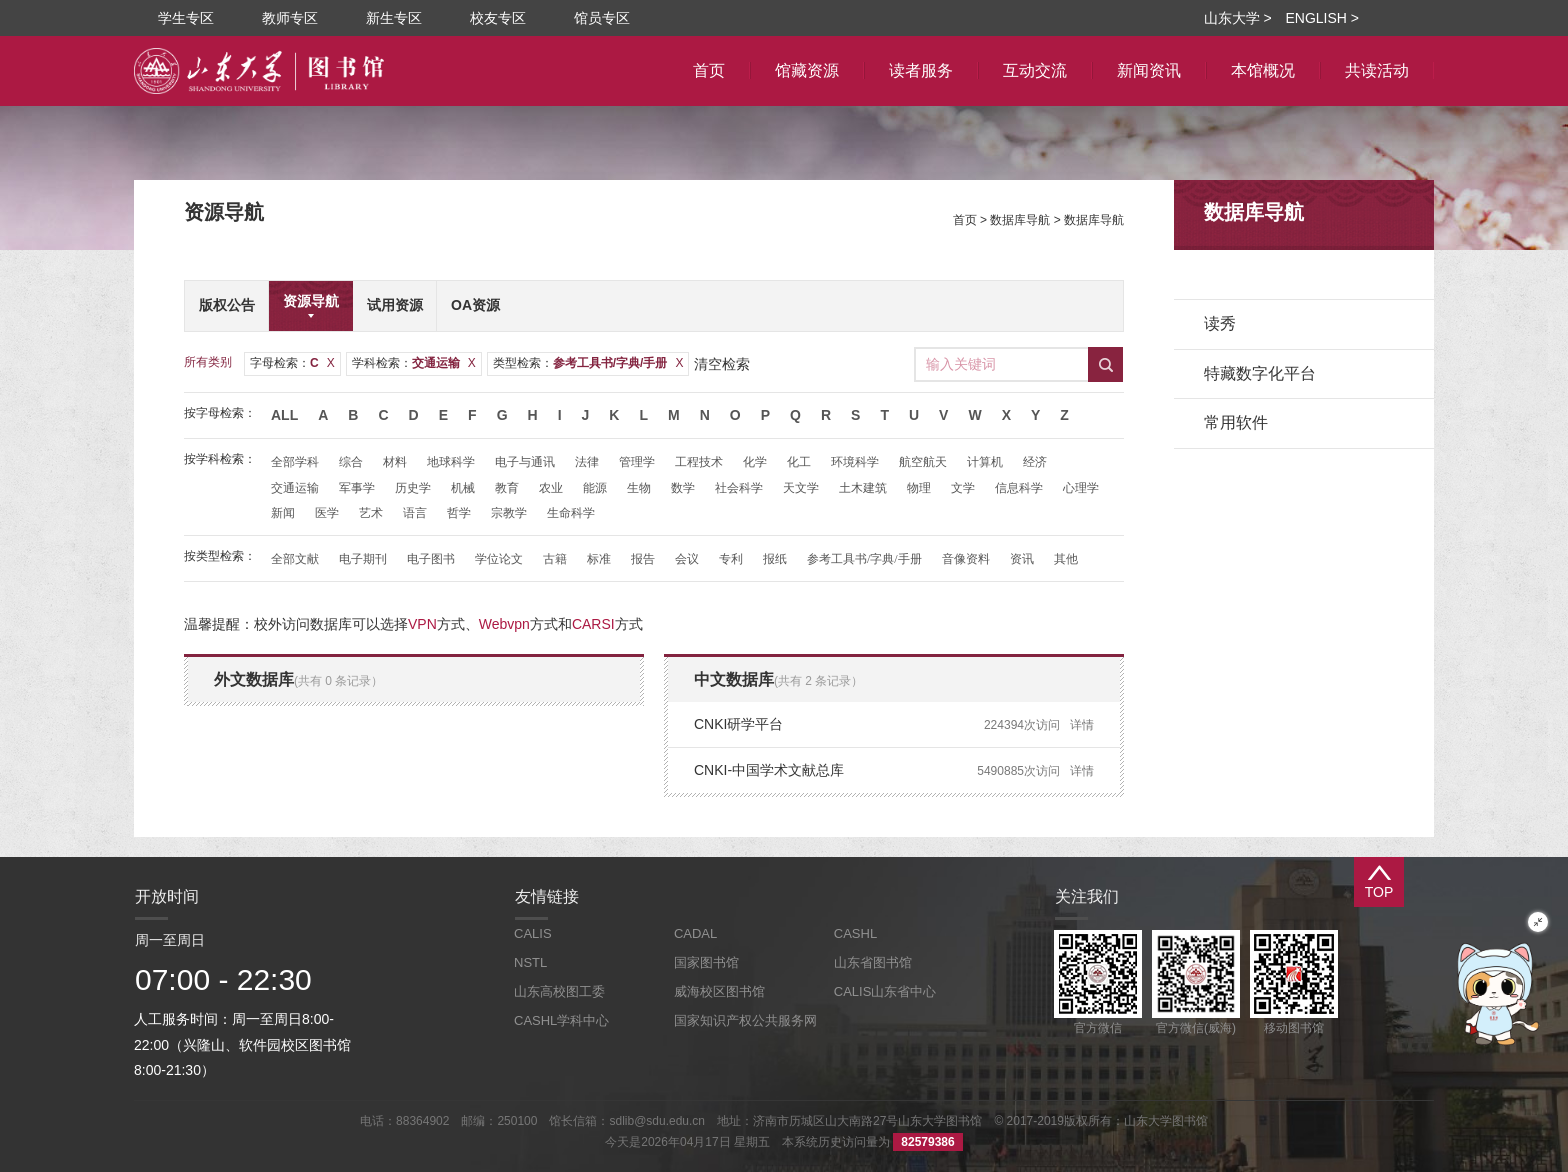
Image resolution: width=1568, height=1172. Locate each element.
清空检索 (722, 364)
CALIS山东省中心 (885, 991)
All (284, 415)
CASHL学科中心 (561, 1020)
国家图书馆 (706, 962)
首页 (965, 220)
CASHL (855, 933)
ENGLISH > (1322, 18)
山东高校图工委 (559, 991)
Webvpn (504, 624)
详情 (1082, 725)
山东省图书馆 (873, 962)
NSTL (530, 962)
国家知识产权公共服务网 (745, 1020)
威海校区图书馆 (719, 991)
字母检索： (292, 363)
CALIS (533, 933)
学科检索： (414, 363)
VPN (422, 624)
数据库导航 (1020, 220)
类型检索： (588, 363)
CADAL (695, 933)
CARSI (593, 624)
